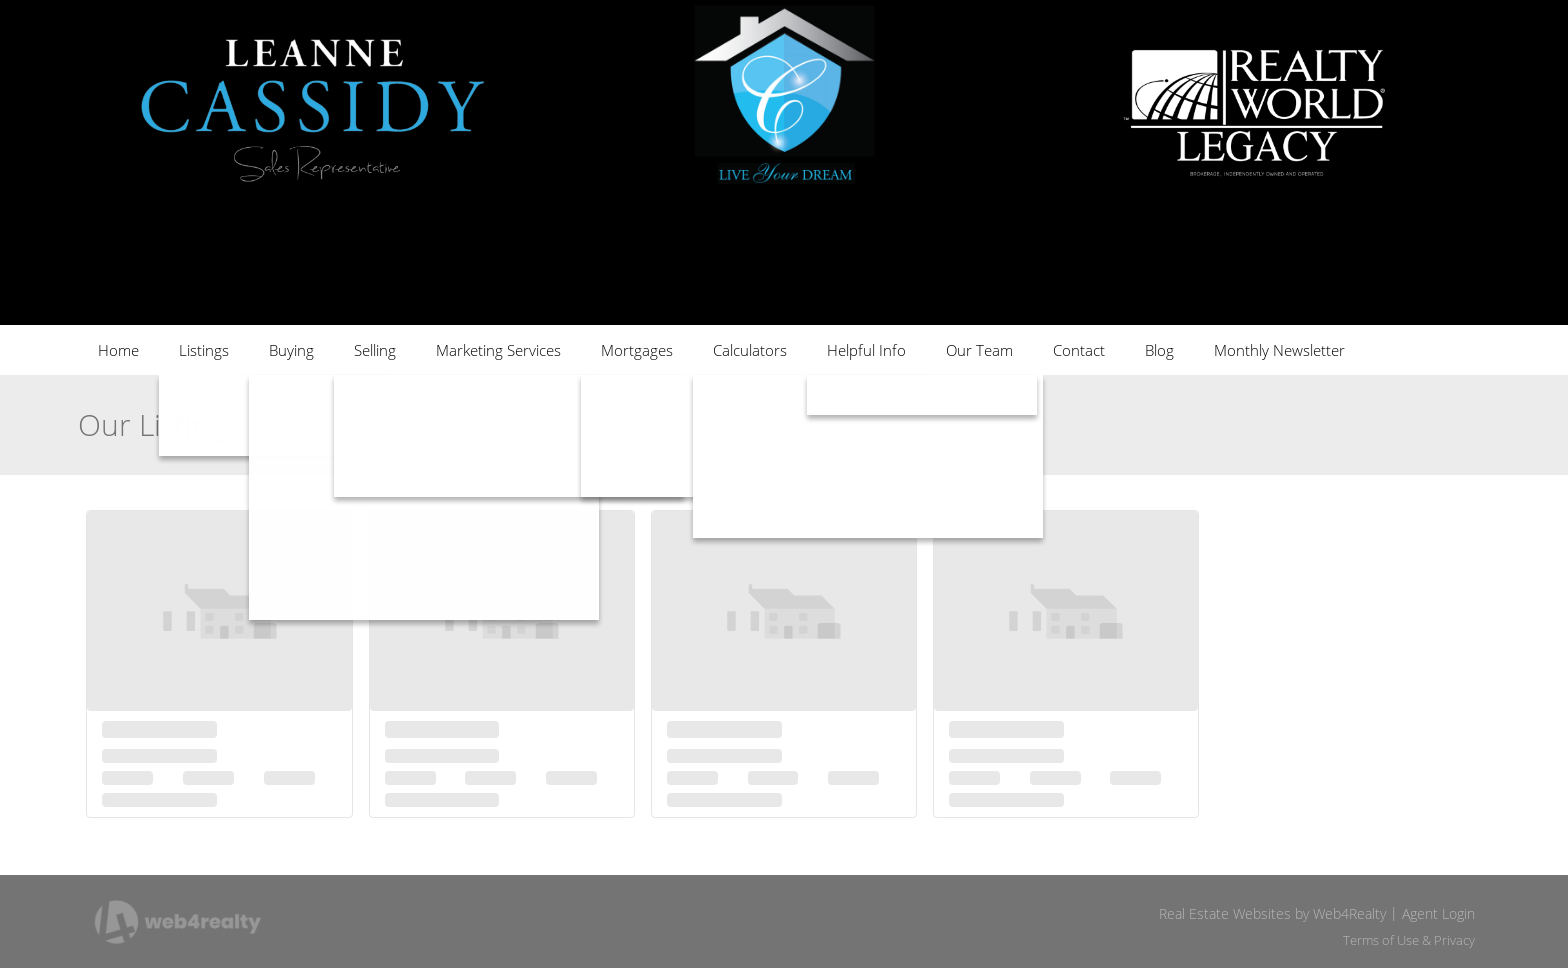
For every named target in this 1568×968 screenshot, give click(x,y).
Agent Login (1438, 913)
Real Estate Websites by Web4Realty (1272, 913)
